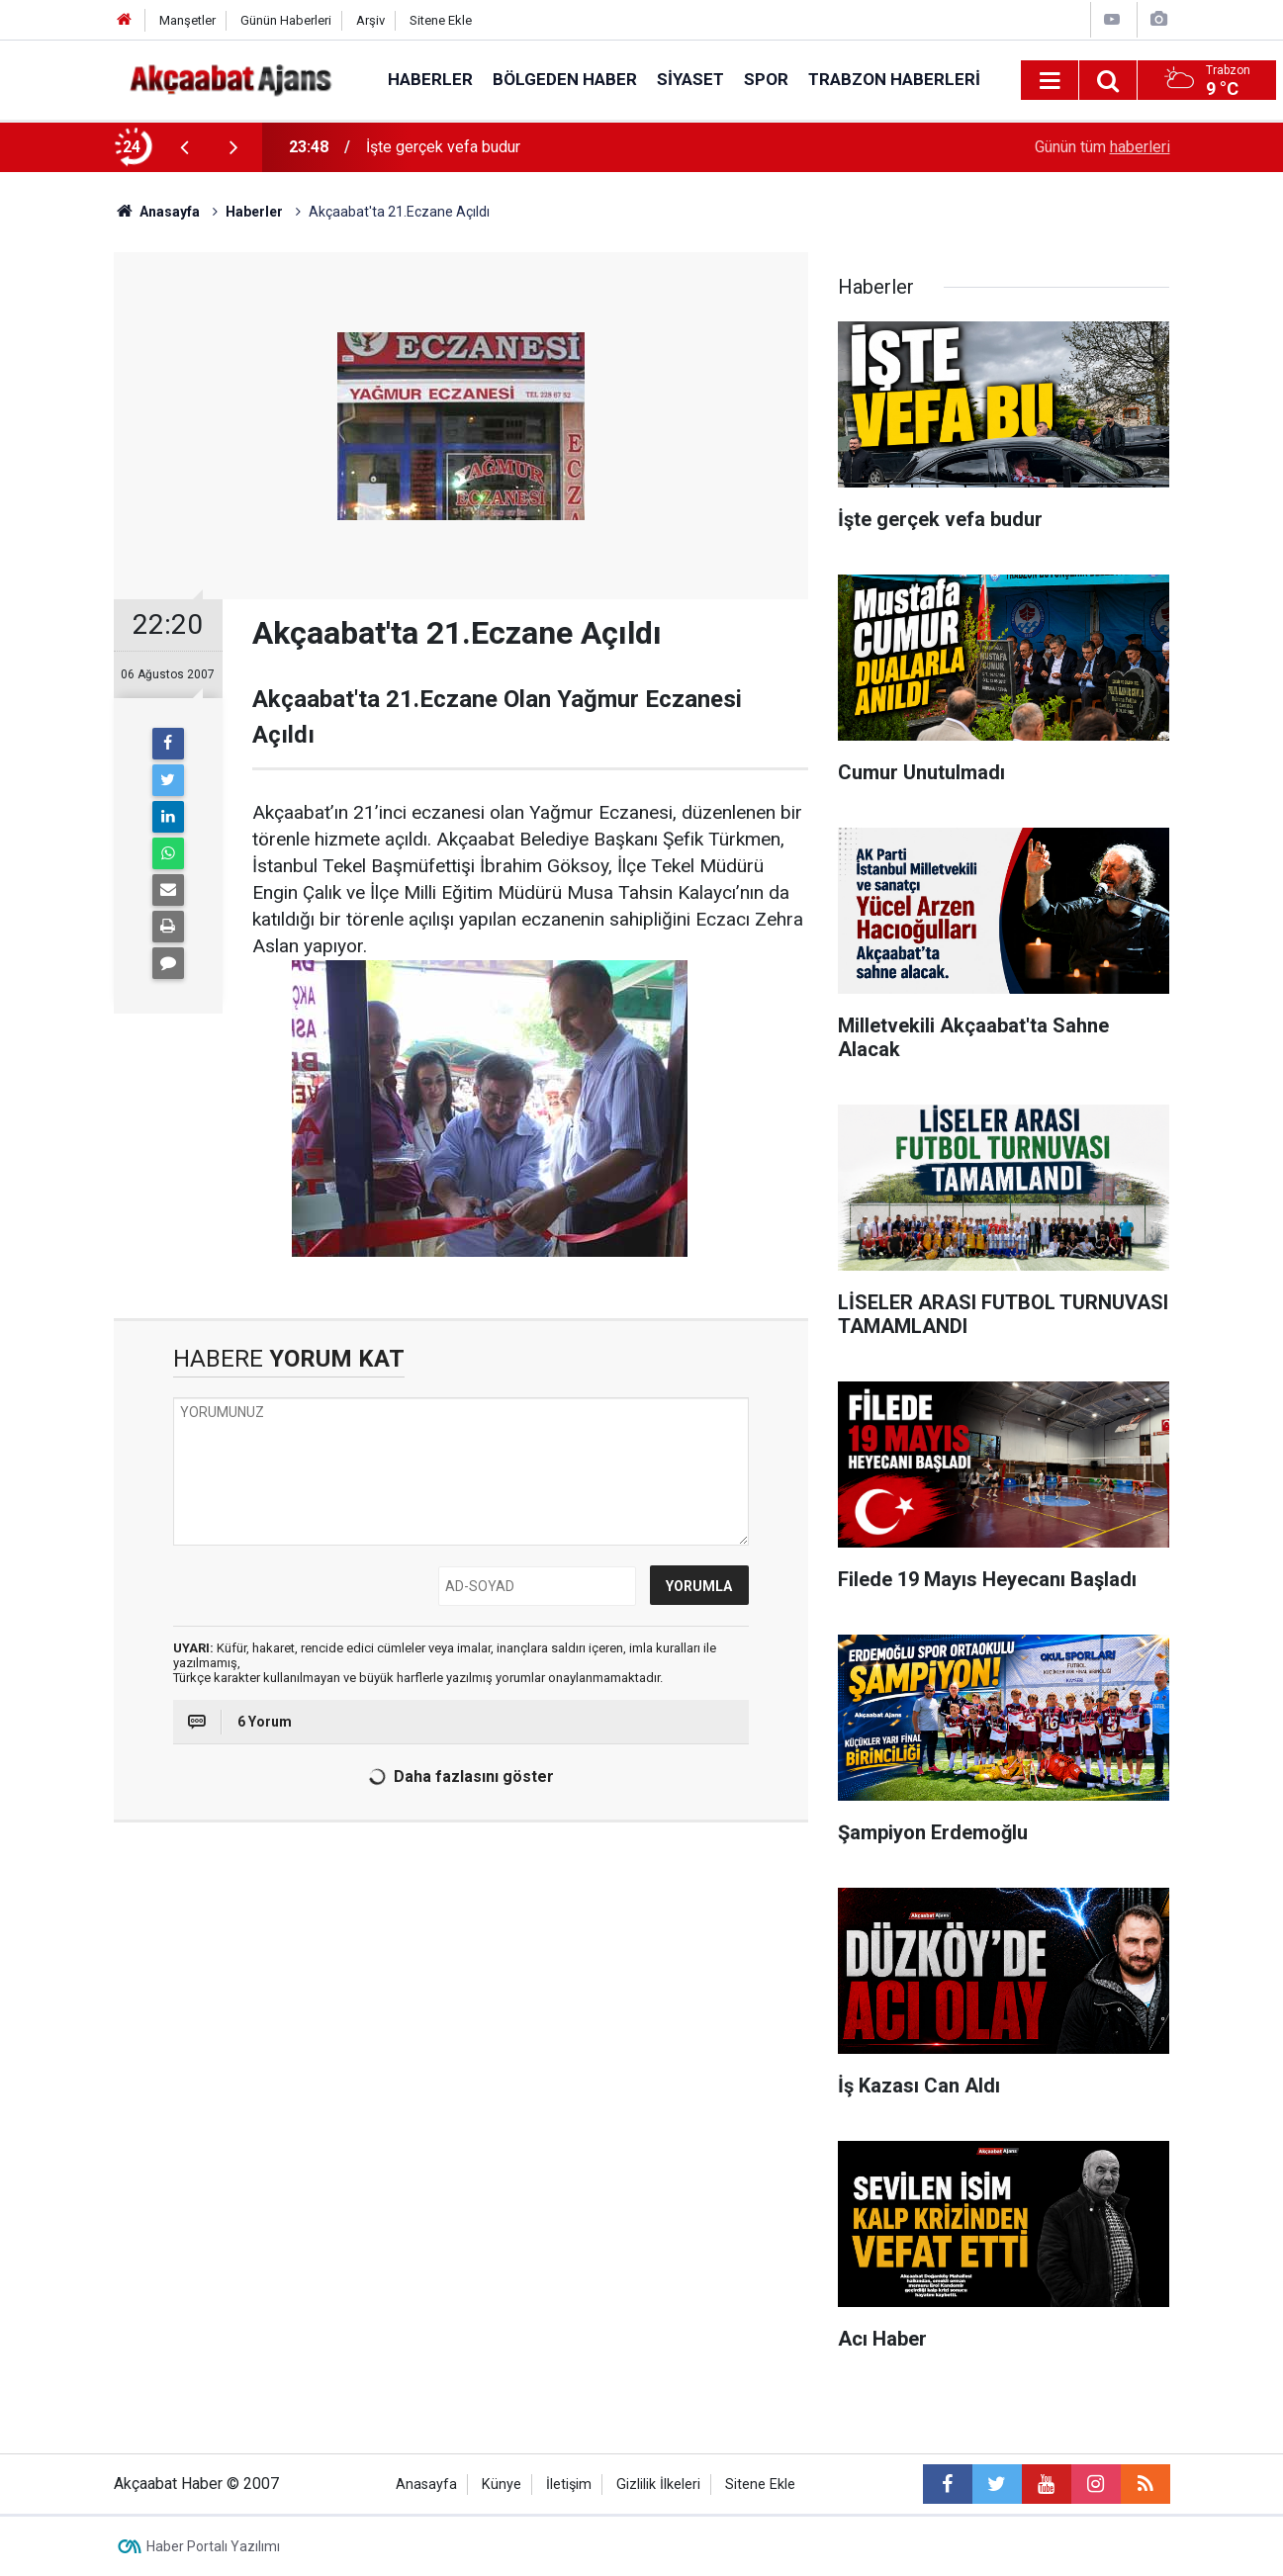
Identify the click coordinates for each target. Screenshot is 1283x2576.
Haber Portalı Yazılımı (213, 2546)
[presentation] (185, 147)
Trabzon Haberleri (894, 79)
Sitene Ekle (441, 20)
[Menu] (1050, 81)
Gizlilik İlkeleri (658, 2484)
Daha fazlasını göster (457, 1777)
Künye (501, 2484)
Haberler (430, 79)
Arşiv (370, 20)
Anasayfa (426, 2484)
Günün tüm (1102, 146)
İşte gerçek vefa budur (443, 146)
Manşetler (187, 20)
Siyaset (690, 79)
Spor (766, 79)
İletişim (569, 2484)
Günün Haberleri (285, 20)
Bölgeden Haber (565, 79)
